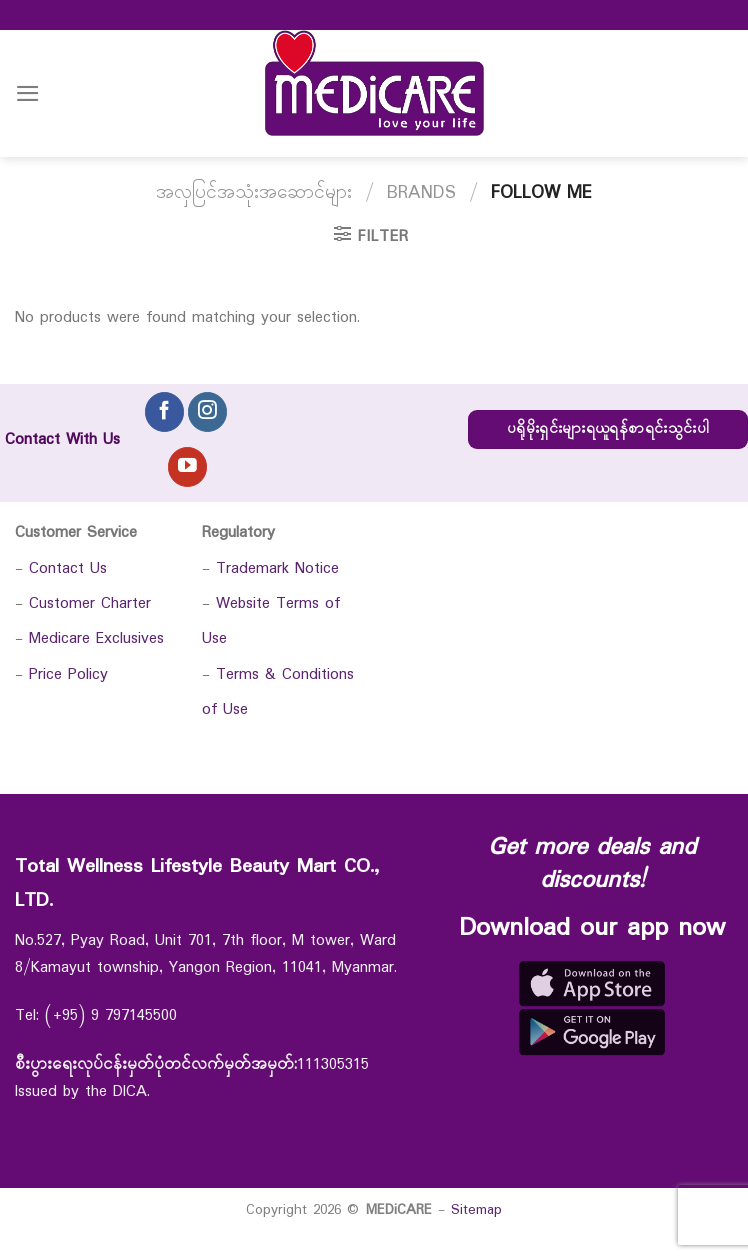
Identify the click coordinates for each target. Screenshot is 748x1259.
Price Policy (68, 674)
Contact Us (68, 568)
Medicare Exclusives (96, 638)
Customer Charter (90, 603)
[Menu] (28, 93)
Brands (421, 193)
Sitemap (476, 1210)
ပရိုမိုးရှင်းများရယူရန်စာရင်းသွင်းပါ (608, 429)
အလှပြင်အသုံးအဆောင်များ (254, 193)
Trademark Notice (277, 568)
